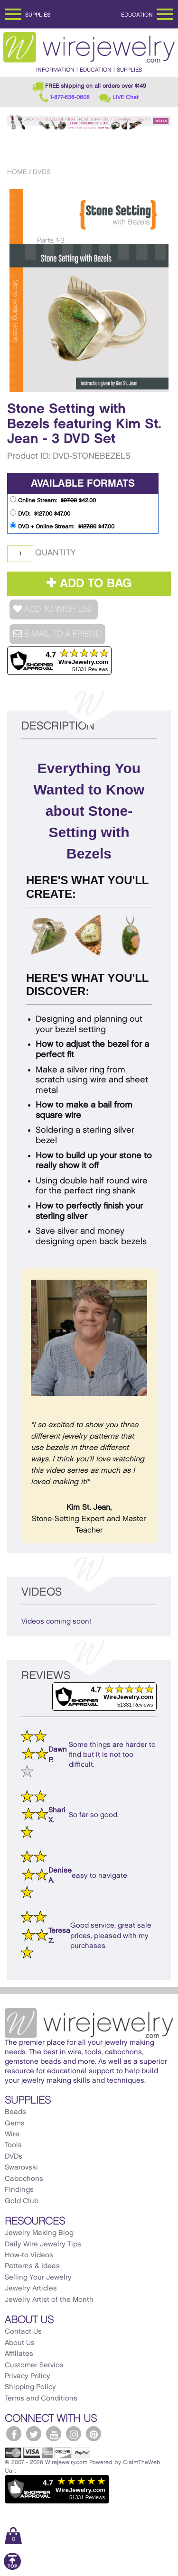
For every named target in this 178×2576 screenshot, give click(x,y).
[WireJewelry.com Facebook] (13, 2433)
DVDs (41, 172)
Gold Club (21, 2201)
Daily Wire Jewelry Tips (43, 2244)
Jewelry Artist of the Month (49, 2300)
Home (17, 172)
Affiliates (19, 2354)
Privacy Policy (27, 2376)
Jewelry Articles (31, 2288)
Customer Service (34, 2365)
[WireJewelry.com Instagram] (73, 2433)
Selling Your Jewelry (38, 2277)
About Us (20, 2343)
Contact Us (23, 2331)
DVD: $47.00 (40, 513)
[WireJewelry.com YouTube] (53, 2433)
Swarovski (21, 2167)
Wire (12, 2134)
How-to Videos (29, 2255)
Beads (15, 2112)
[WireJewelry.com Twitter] (33, 2433)
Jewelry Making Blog (39, 2233)
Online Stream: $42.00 (53, 499)
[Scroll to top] (12, 2568)
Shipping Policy (30, 2387)
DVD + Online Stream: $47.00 (62, 525)
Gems (15, 2123)
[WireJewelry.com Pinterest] (93, 2433)
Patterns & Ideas (32, 2266)
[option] (89, 291)
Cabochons (24, 2179)
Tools (13, 2145)
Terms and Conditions (41, 2398)
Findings (19, 2190)
